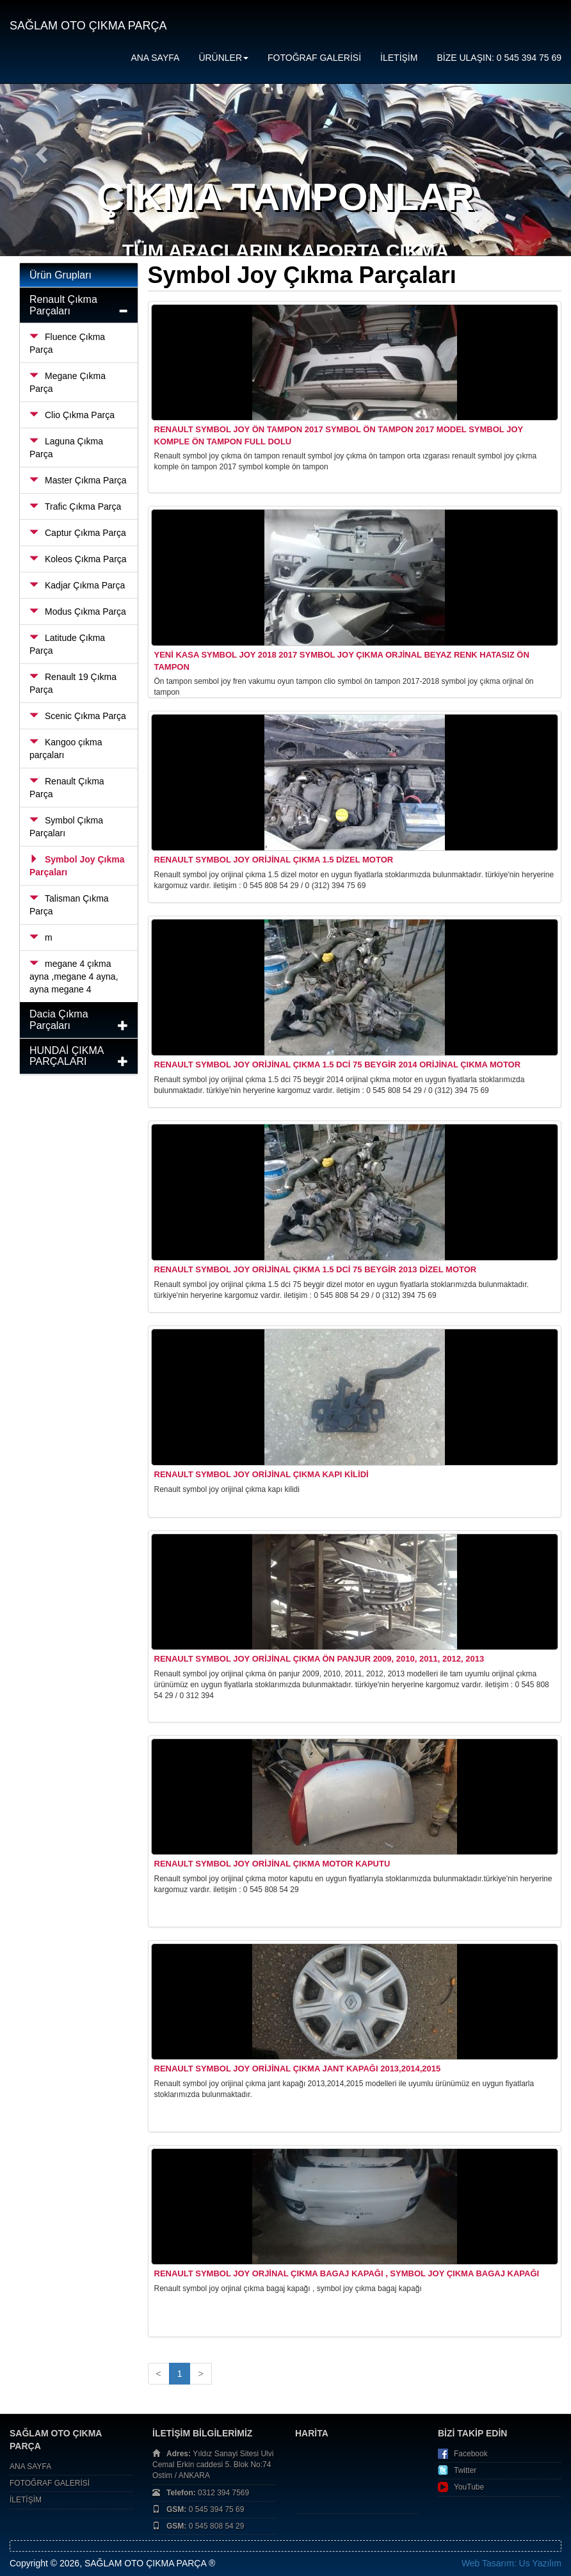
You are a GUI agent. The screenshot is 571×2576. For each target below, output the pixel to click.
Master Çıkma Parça (78, 480)
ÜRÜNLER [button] (223, 58)
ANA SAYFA (155, 58)
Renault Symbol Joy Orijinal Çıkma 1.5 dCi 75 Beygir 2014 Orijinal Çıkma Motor (337, 1064)
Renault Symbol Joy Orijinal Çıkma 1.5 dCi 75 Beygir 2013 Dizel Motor (315, 1269)
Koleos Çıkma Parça (78, 559)
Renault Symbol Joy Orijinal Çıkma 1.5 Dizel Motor (274, 859)
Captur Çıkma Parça (77, 533)
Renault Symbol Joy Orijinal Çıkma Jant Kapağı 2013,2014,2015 (297, 2068)
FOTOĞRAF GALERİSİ (314, 58)
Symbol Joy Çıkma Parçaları (77, 865)
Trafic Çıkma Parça (75, 506)
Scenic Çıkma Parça (77, 716)
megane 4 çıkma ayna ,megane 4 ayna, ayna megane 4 (73, 976)
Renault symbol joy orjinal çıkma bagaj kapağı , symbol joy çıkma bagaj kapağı (347, 2273)
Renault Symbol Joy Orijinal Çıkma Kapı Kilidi (261, 1474)
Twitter (465, 2470)
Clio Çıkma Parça (72, 415)
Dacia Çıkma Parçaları (58, 1020)
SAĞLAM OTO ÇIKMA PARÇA (88, 25)
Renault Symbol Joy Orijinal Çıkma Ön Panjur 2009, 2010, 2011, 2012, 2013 (319, 1659)
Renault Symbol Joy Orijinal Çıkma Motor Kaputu (272, 1863)
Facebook (471, 2453)
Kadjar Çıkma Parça (77, 585)
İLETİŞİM (398, 58)
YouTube (469, 2487)
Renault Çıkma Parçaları (63, 305)
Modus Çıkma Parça (77, 611)
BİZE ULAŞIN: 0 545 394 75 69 (499, 58)
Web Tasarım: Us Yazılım (511, 2563)
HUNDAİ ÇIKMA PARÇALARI (66, 1056)
